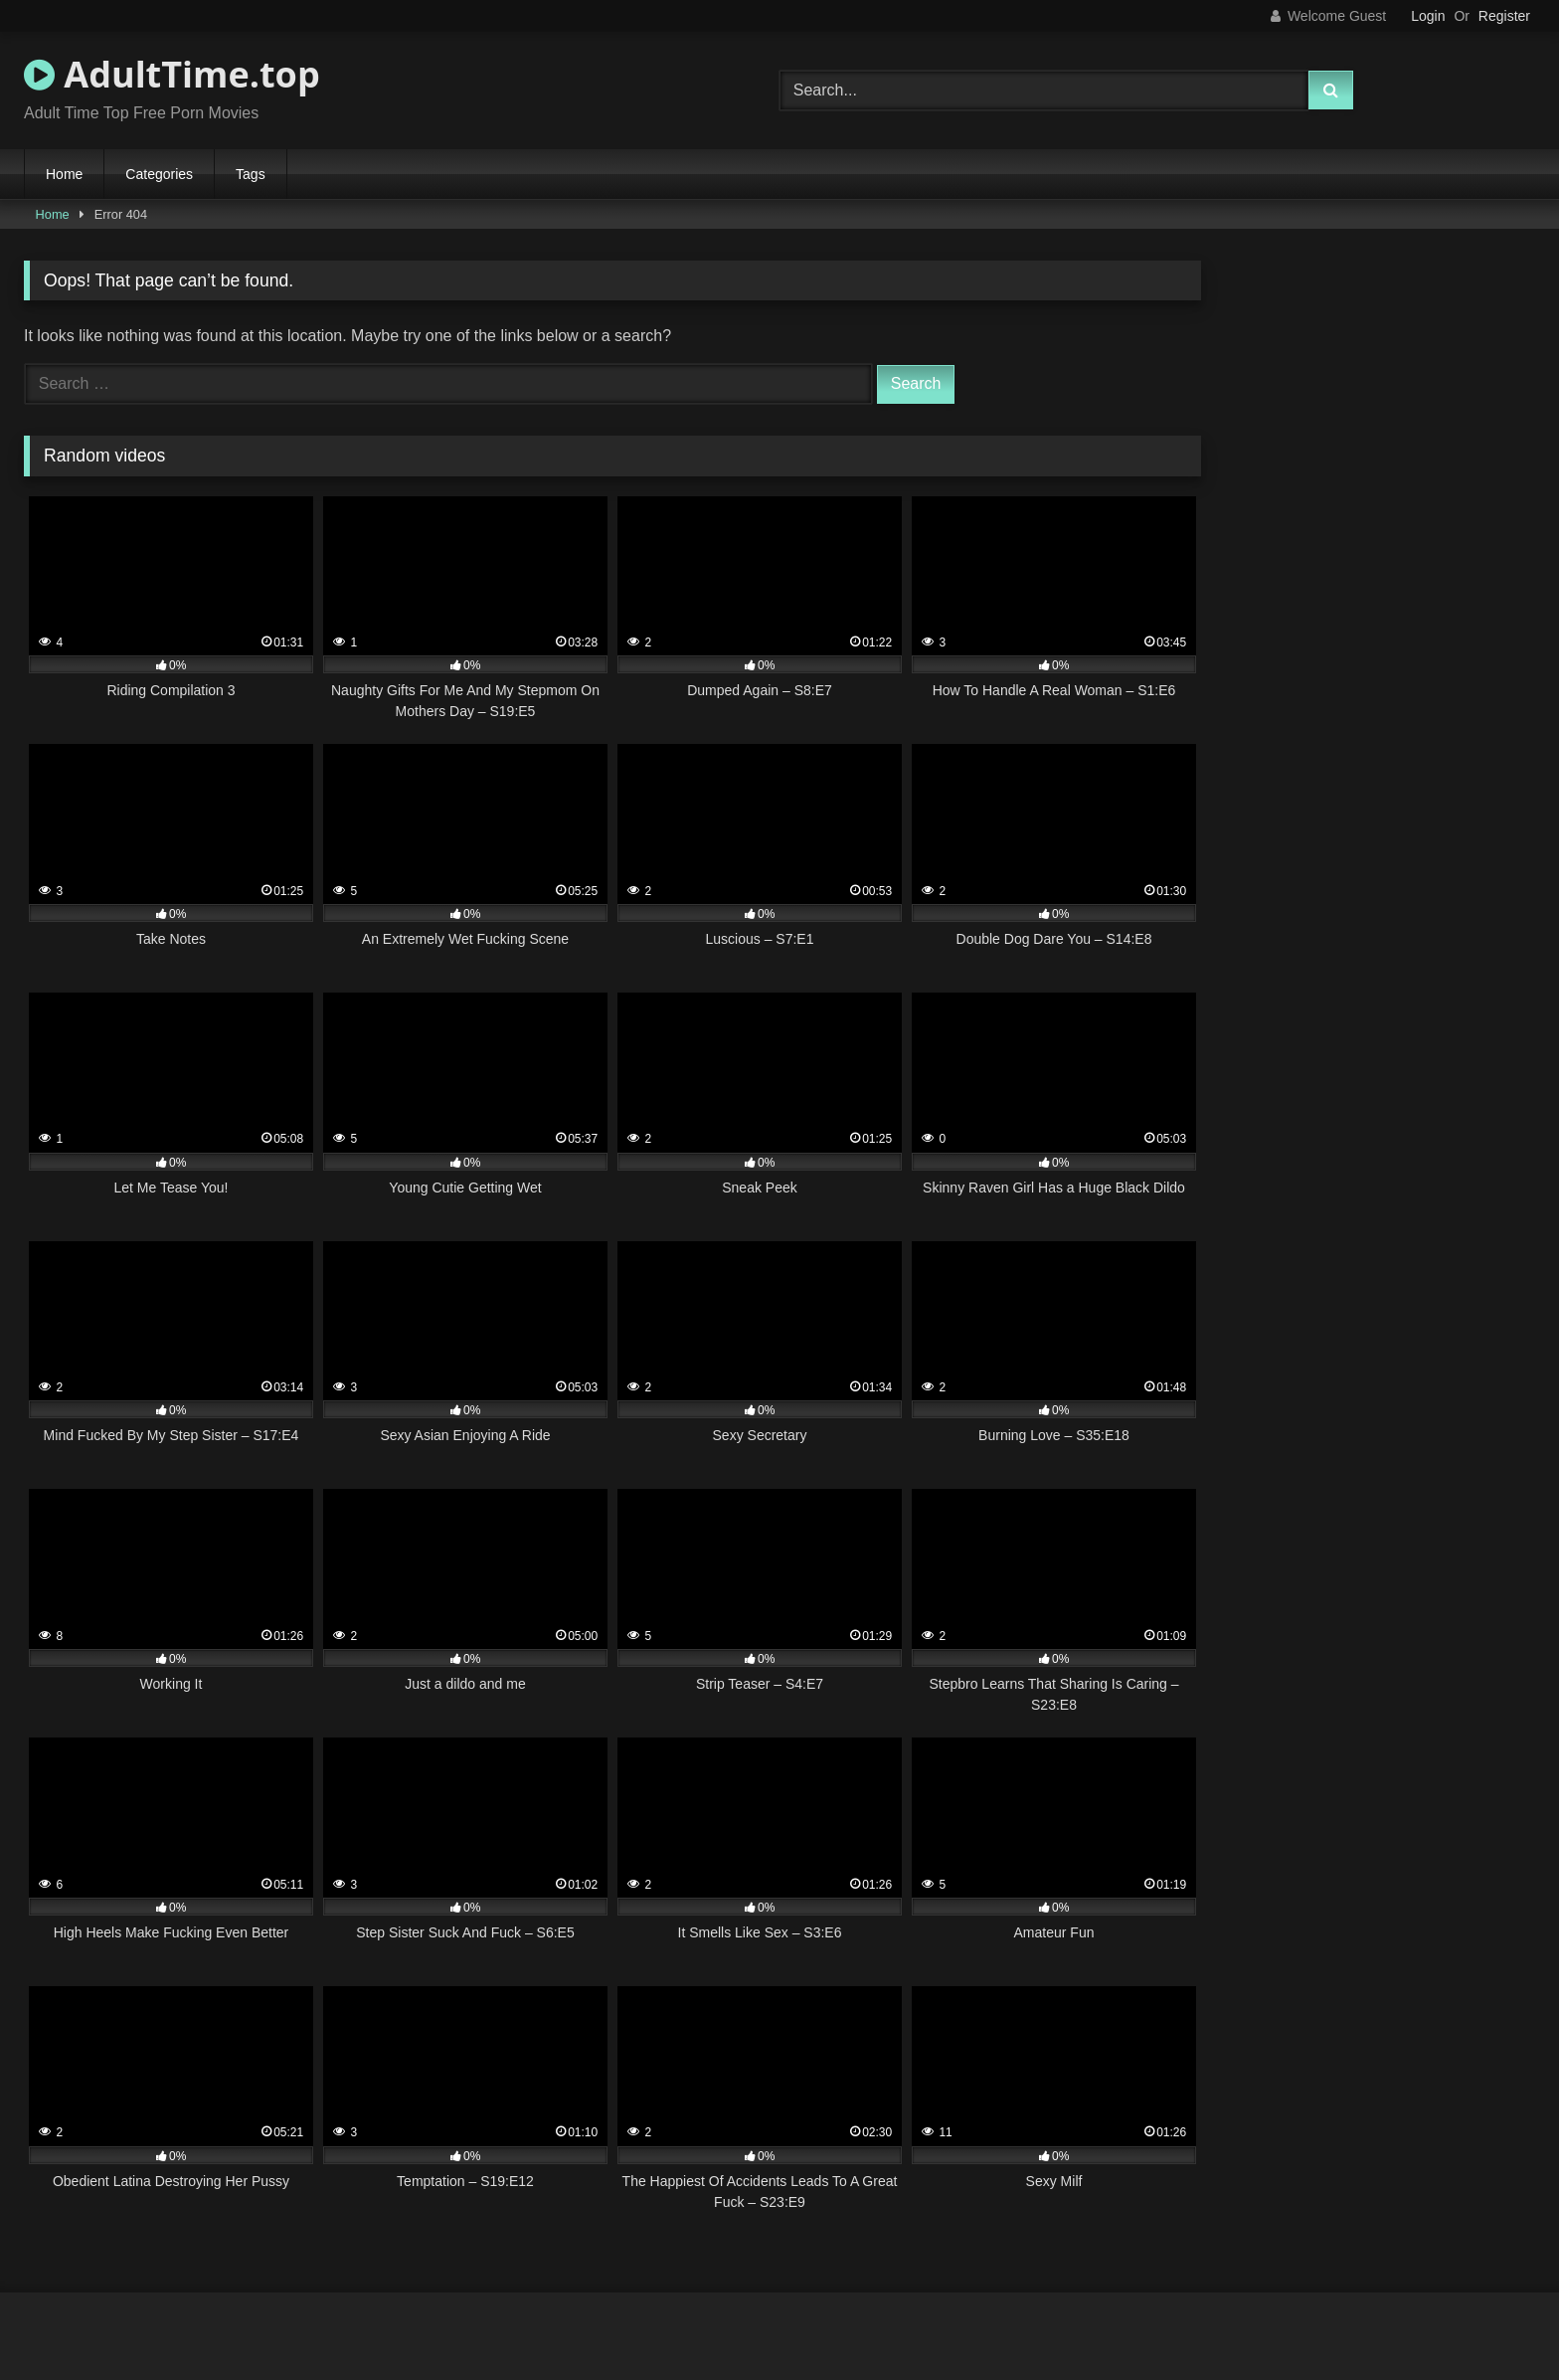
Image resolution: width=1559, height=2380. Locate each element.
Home (64, 174)
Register (1504, 16)
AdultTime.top (172, 74)
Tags (250, 174)
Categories (159, 174)
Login (1428, 16)
